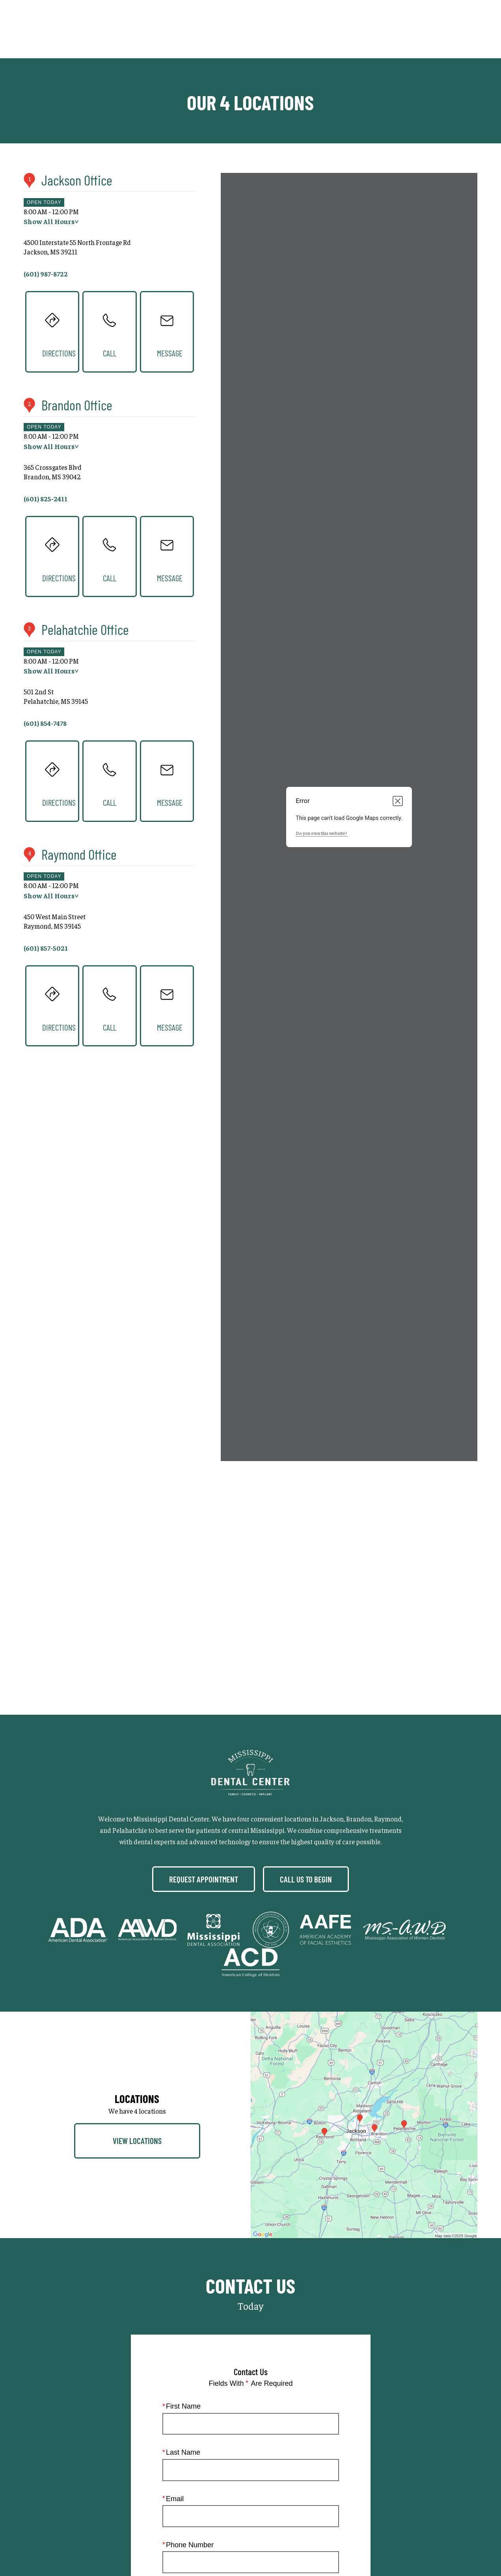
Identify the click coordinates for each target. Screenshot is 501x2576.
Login (292, 2487)
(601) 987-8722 (268, 2239)
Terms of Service (258, 2256)
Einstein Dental (371, 2470)
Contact (418, 29)
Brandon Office (76, 404)
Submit (250, 2211)
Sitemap (213, 2487)
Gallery (304, 29)
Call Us (339, 29)
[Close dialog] (397, 801)
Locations (378, 29)
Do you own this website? (321, 833)
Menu (460, 29)
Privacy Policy (255, 2487)
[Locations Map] (364, 1491)
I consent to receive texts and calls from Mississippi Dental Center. (260, 2104)
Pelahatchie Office (85, 629)
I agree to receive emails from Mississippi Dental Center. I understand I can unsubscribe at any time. (256, 2163)
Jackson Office (77, 179)
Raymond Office (79, 854)
